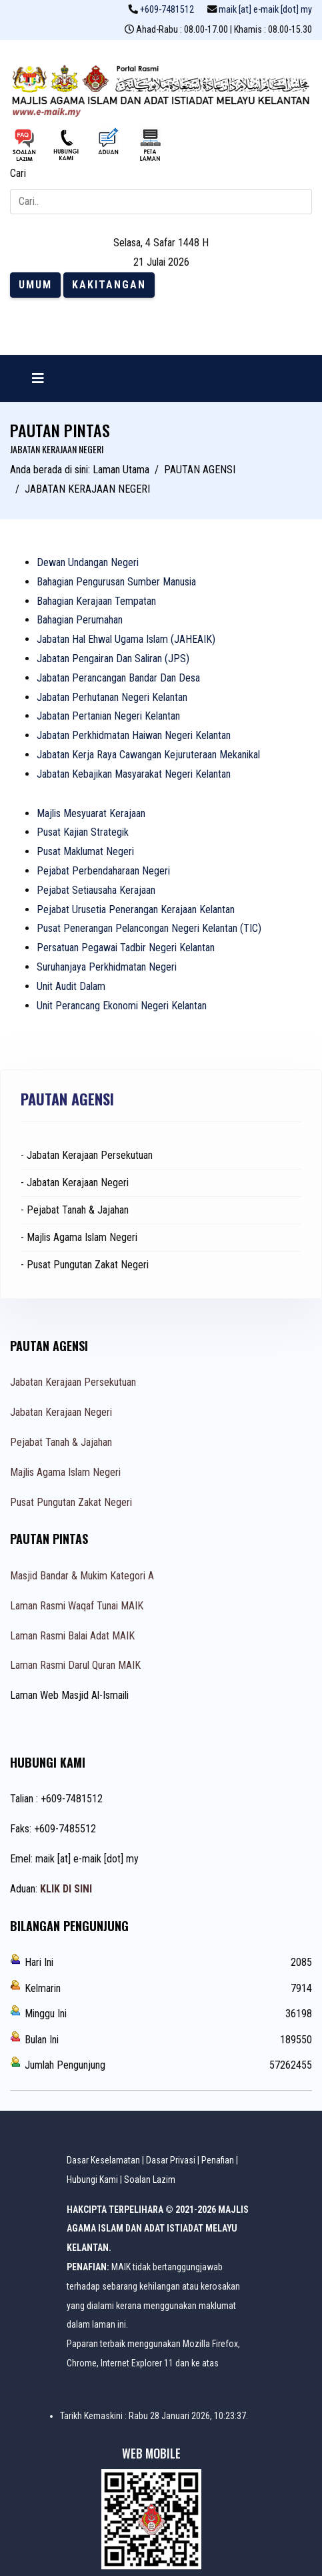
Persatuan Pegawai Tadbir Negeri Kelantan (126, 947)
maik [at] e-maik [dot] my (265, 9)
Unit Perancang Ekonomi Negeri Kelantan (122, 1005)
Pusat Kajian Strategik (83, 832)
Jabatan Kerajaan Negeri (61, 1412)
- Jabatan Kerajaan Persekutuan (87, 1155)
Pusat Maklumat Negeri (85, 851)
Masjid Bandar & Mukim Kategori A (82, 1575)
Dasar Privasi (170, 2160)
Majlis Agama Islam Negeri (65, 1472)
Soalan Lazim (149, 2179)
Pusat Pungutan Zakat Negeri (71, 1502)
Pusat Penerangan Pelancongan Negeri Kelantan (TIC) (149, 928)
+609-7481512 (167, 9)
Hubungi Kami (92, 2179)
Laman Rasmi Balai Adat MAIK (72, 1635)
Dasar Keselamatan (103, 2160)
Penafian (217, 2160)
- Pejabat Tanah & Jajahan (75, 1210)
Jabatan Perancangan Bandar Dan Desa (118, 678)
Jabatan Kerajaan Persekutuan (73, 1382)
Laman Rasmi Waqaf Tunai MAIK (76, 1605)
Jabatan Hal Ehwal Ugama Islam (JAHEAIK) (126, 639)
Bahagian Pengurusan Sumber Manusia (116, 581)
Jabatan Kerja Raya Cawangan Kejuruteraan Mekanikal (148, 754)
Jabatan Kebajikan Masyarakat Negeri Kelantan (134, 774)
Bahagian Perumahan (80, 619)
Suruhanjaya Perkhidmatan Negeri (107, 967)
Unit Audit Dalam (71, 986)
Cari (18, 173)
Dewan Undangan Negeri (88, 562)
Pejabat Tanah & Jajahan (61, 1442)
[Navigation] (38, 378)
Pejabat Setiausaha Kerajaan (96, 890)
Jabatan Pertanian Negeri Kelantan (108, 716)
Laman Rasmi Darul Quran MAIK (75, 1665)
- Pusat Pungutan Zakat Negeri (85, 1264)
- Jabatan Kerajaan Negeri (75, 1182)
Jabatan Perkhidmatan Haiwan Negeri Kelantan (134, 735)
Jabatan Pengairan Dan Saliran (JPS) (113, 658)
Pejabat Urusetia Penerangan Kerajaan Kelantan (136, 909)
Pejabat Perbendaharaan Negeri (103, 870)
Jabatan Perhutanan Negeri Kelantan (112, 697)
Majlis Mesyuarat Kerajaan (91, 813)
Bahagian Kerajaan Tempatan (96, 601)
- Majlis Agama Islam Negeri (79, 1237)
